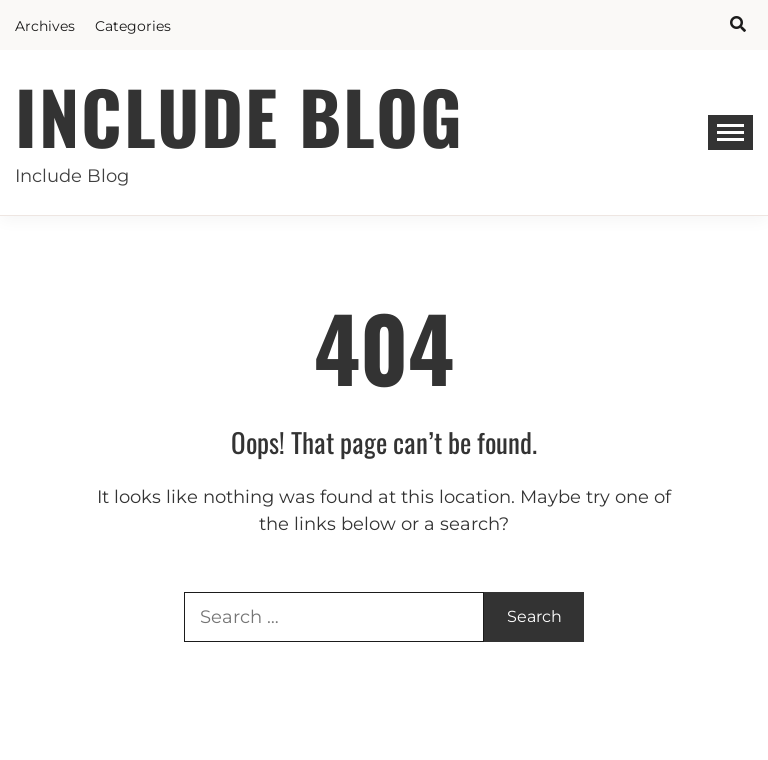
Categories (133, 26)
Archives (45, 26)
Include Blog (239, 115)
